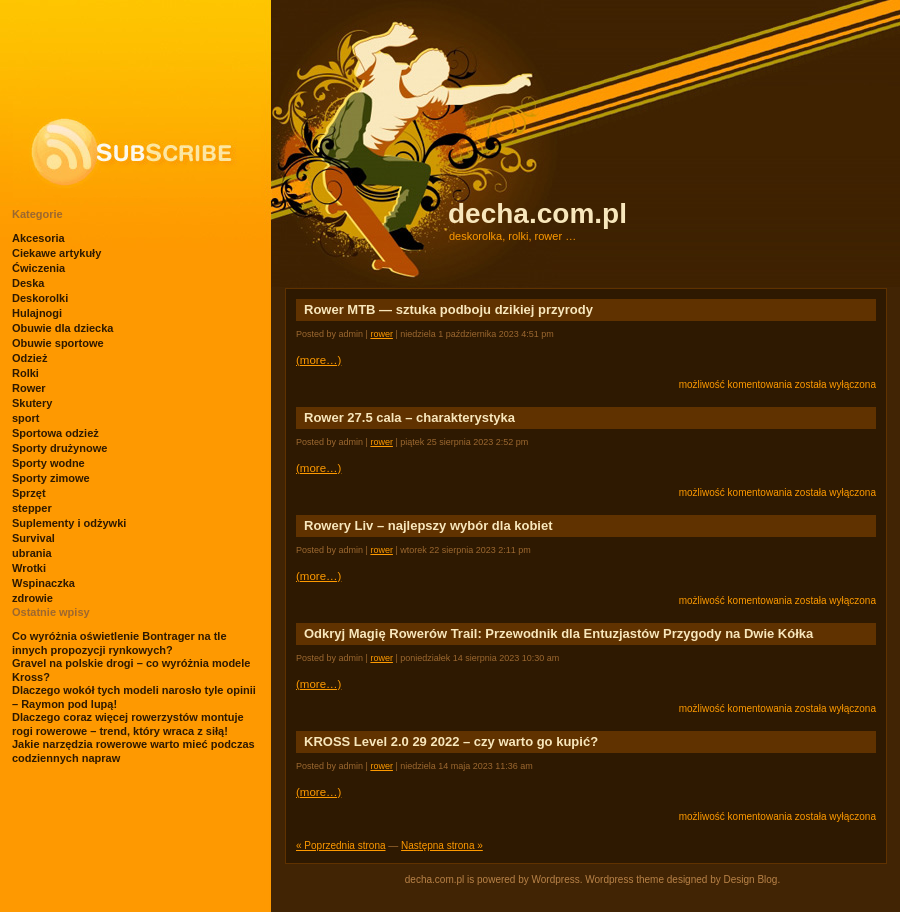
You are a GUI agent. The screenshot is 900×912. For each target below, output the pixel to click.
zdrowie (32, 598)
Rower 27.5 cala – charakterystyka (409, 417)
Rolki (25, 373)
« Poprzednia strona (341, 845)
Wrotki (29, 568)
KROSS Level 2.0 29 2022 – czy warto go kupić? (451, 741)
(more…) (318, 360)
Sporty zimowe (51, 478)
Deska (28, 283)
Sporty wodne (48, 463)
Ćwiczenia (38, 268)
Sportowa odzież (55, 433)
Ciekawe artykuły (56, 253)
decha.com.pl (537, 213)
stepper (32, 508)
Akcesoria (38, 238)
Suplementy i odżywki (69, 523)
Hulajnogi (37, 313)
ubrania (32, 553)
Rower (29, 388)
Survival (33, 538)
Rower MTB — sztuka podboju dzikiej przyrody (448, 309)
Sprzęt (29, 493)
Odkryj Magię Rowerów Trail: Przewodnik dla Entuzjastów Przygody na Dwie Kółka (558, 633)
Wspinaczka (43, 583)
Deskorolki (40, 298)
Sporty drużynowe (59, 448)
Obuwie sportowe (58, 343)
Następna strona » (442, 845)
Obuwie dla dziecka (62, 328)
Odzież (29, 358)
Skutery (32, 403)
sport (26, 418)
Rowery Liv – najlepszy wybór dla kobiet (428, 525)
